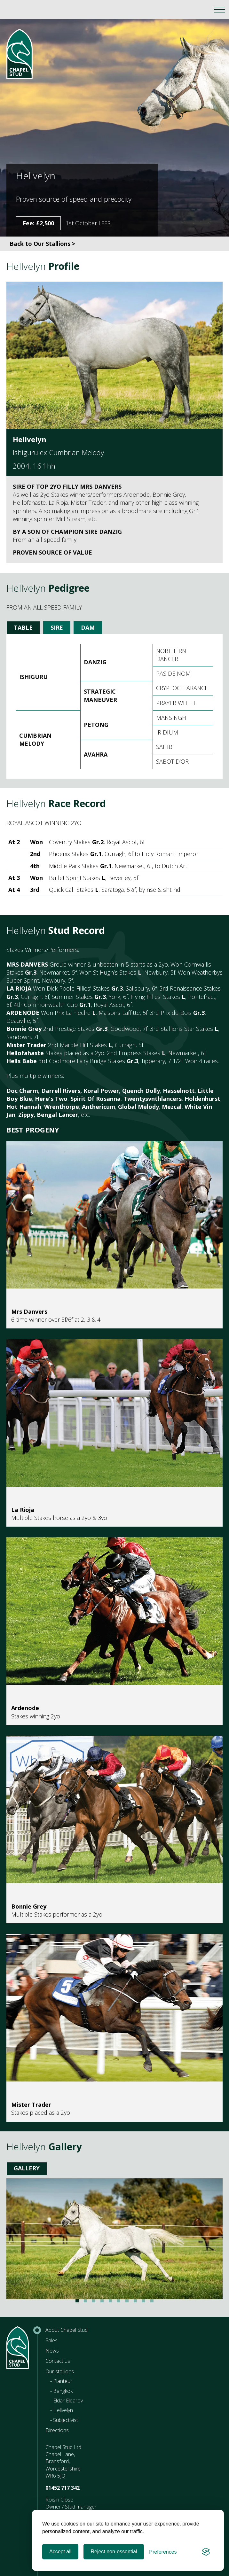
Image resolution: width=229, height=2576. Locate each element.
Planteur (62, 2381)
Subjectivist (65, 2420)
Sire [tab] (57, 627)
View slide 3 (93, 2300)
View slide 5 (110, 2300)
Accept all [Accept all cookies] (60, 2551)
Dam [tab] (88, 627)
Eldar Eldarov (68, 2400)
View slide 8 (135, 2300)
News (52, 2350)
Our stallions (59, 2371)
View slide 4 (102, 2300)
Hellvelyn (63, 2410)
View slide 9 (143, 2300)
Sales (51, 2340)
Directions (57, 2430)
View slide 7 (127, 2300)
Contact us (57, 2360)
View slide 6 (118, 2300)
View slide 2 (85, 2300)
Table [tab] (23, 627)
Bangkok (63, 2390)
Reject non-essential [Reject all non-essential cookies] (114, 2551)
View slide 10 (152, 2300)
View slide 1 (77, 2300)
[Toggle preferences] (163, 2552)
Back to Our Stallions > (42, 243)
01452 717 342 (62, 2487)
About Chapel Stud (66, 2329)
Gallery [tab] (27, 2168)
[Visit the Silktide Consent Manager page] (206, 2551)
